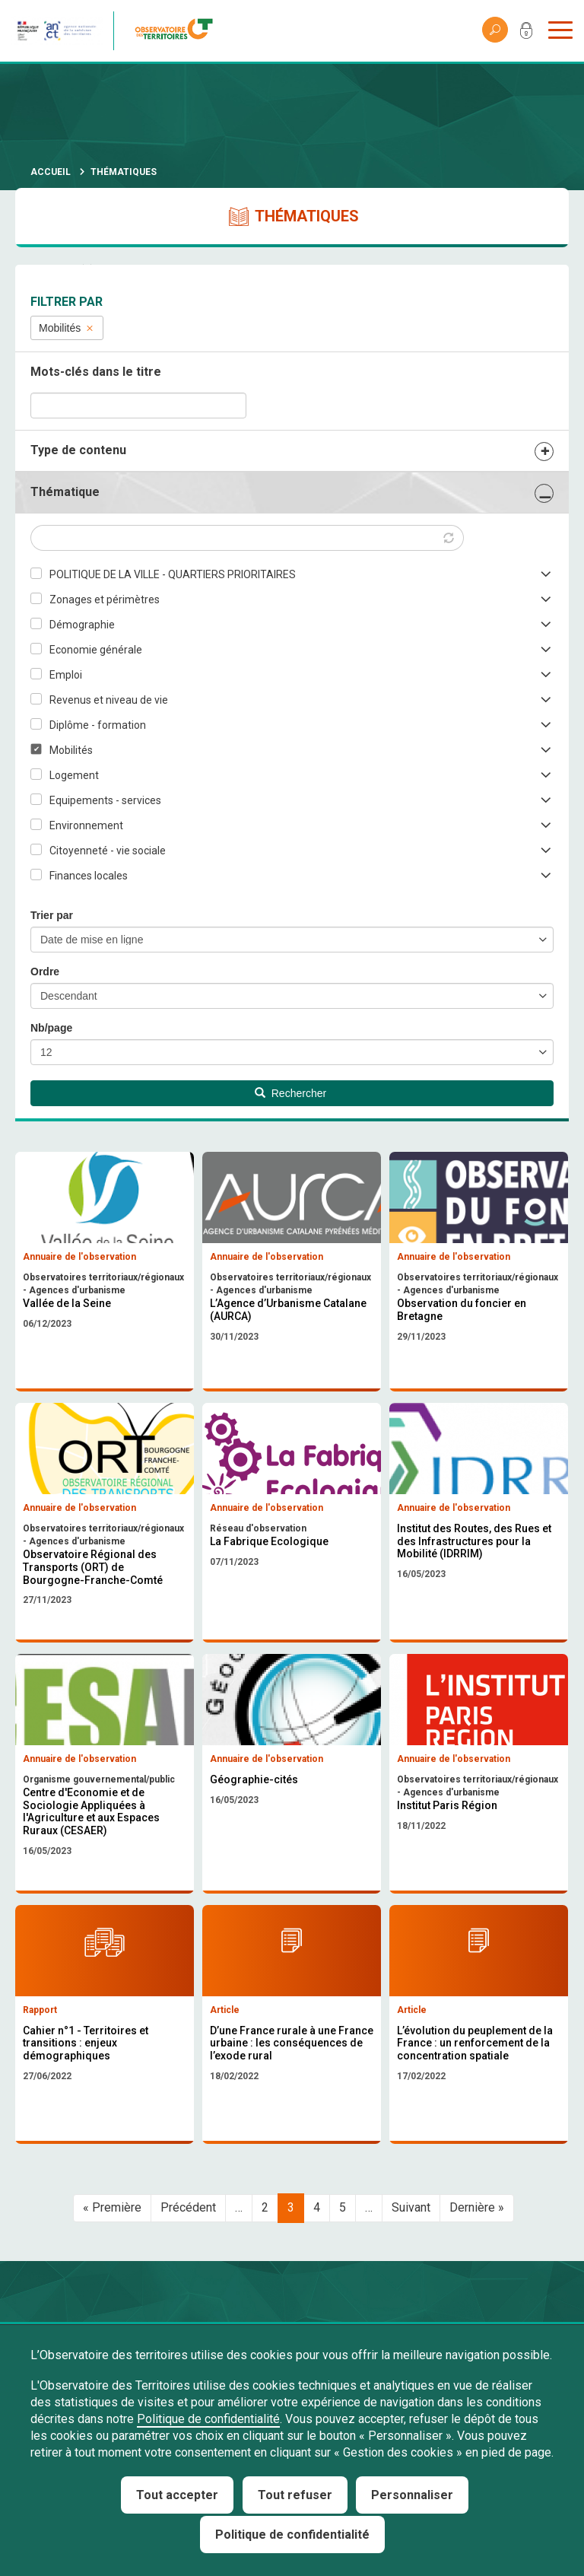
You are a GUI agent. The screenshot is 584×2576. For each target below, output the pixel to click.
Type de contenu (78, 450)
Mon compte (526, 33)
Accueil (50, 172)
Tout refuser (295, 2495)
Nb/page (51, 1028)
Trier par (51, 915)
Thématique (65, 492)
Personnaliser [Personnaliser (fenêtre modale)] (412, 2495)
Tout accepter (177, 2495)
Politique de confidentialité (208, 2419)
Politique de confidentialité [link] (292, 2534)
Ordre (44, 971)
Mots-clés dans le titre (95, 371)
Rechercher (290, 1093)
